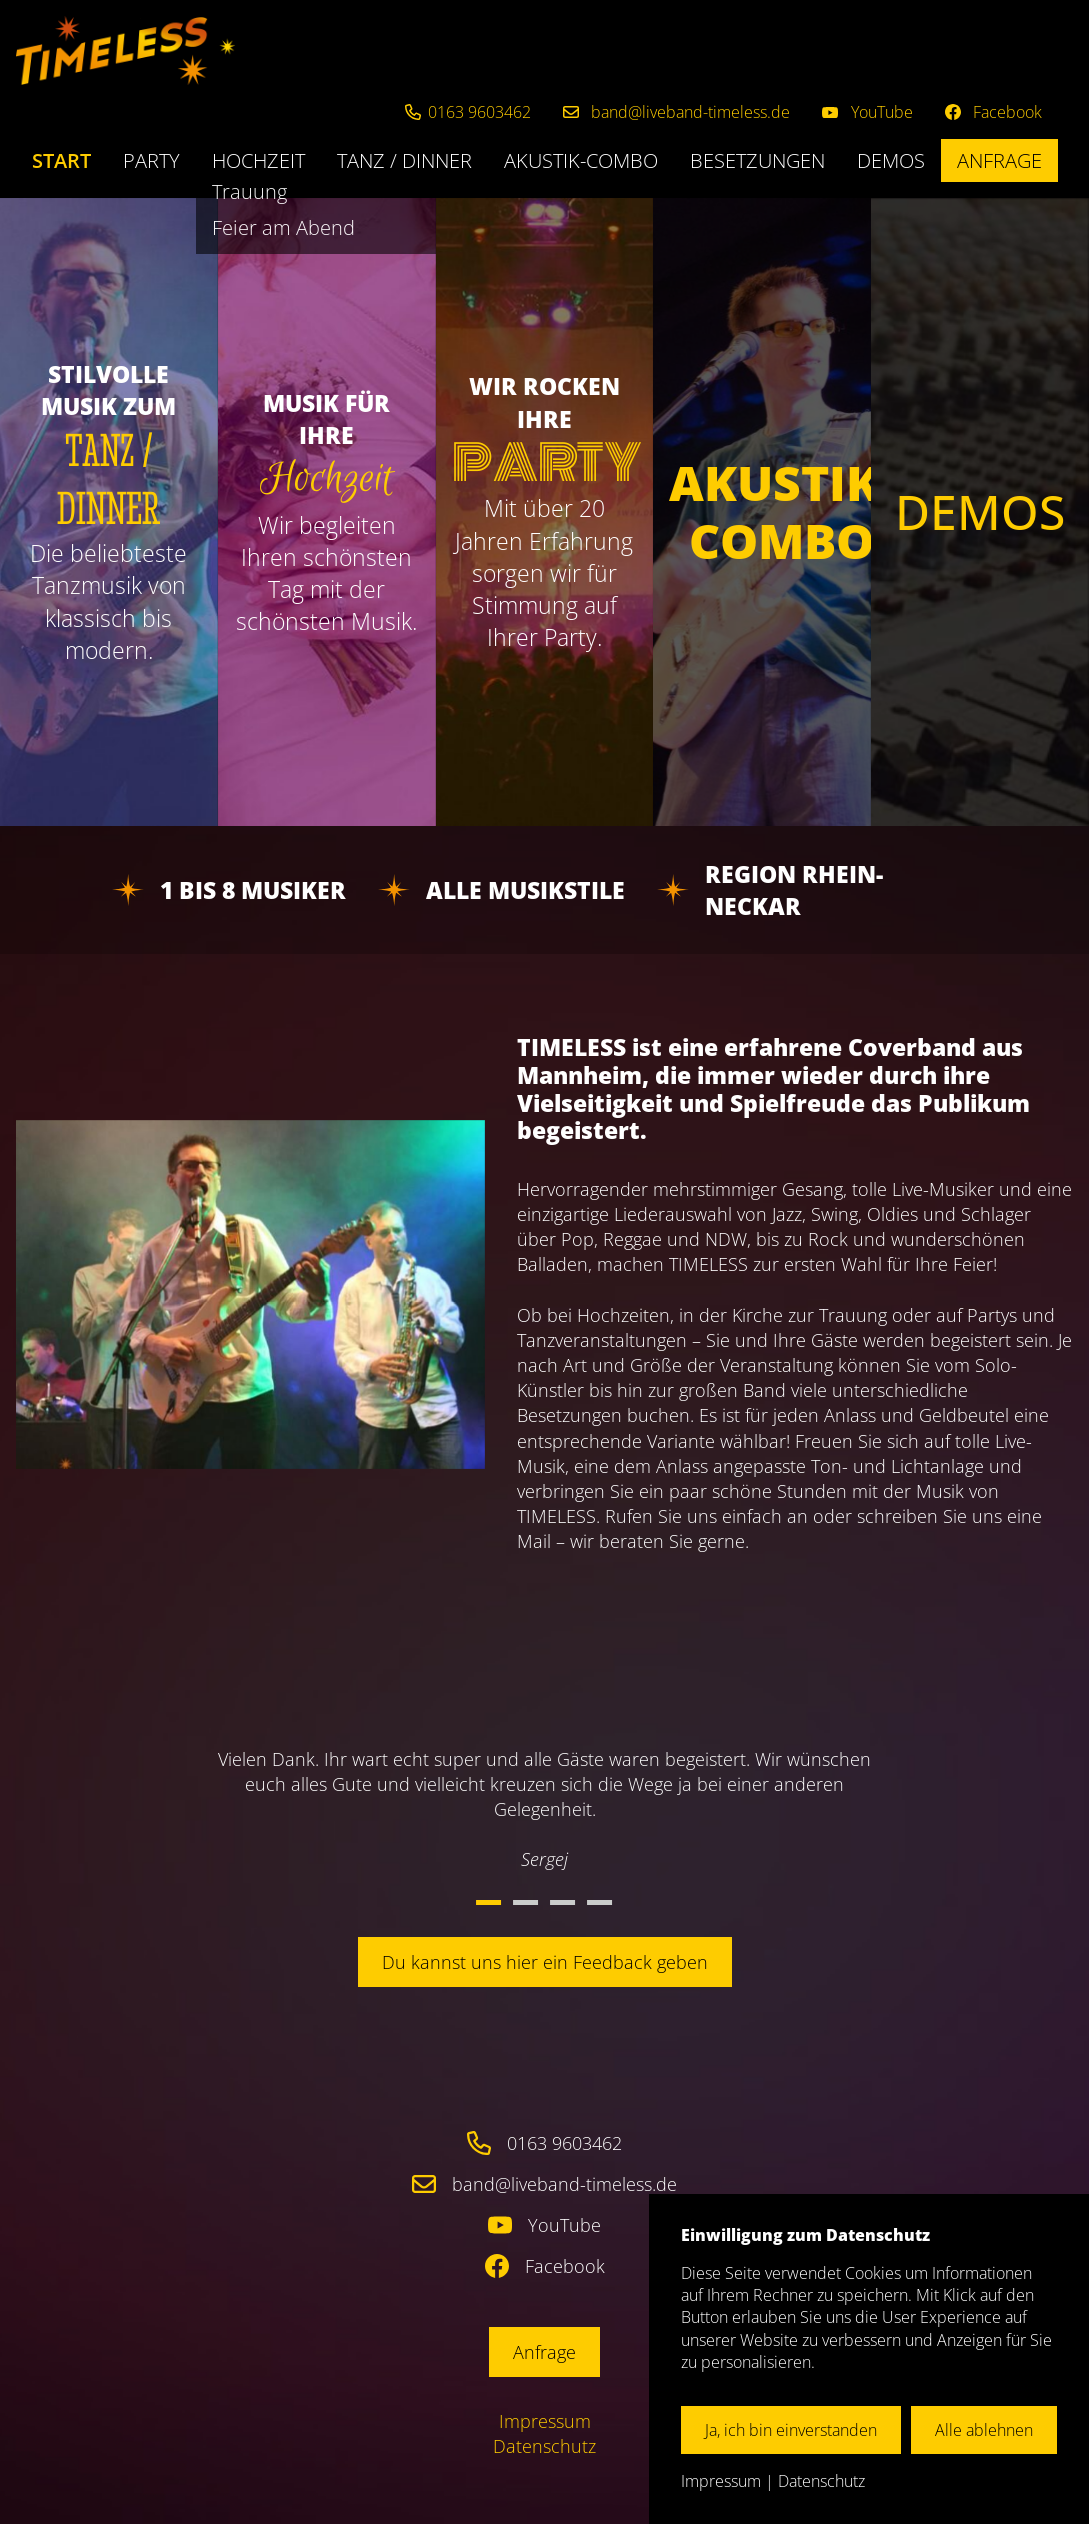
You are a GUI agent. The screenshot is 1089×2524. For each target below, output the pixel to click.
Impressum (545, 2421)
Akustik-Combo (581, 160)
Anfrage (999, 160)
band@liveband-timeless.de (564, 2184)
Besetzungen (757, 160)
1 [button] (488, 1902)
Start (61, 160)
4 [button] (599, 1902)
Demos (891, 160)
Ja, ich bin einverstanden (791, 2430)
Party (151, 160)
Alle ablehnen (984, 2430)
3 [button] (562, 1902)
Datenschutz (544, 2446)
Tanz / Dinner (404, 160)
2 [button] (525, 1902)
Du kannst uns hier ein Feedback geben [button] (545, 1962)
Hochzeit (258, 160)
